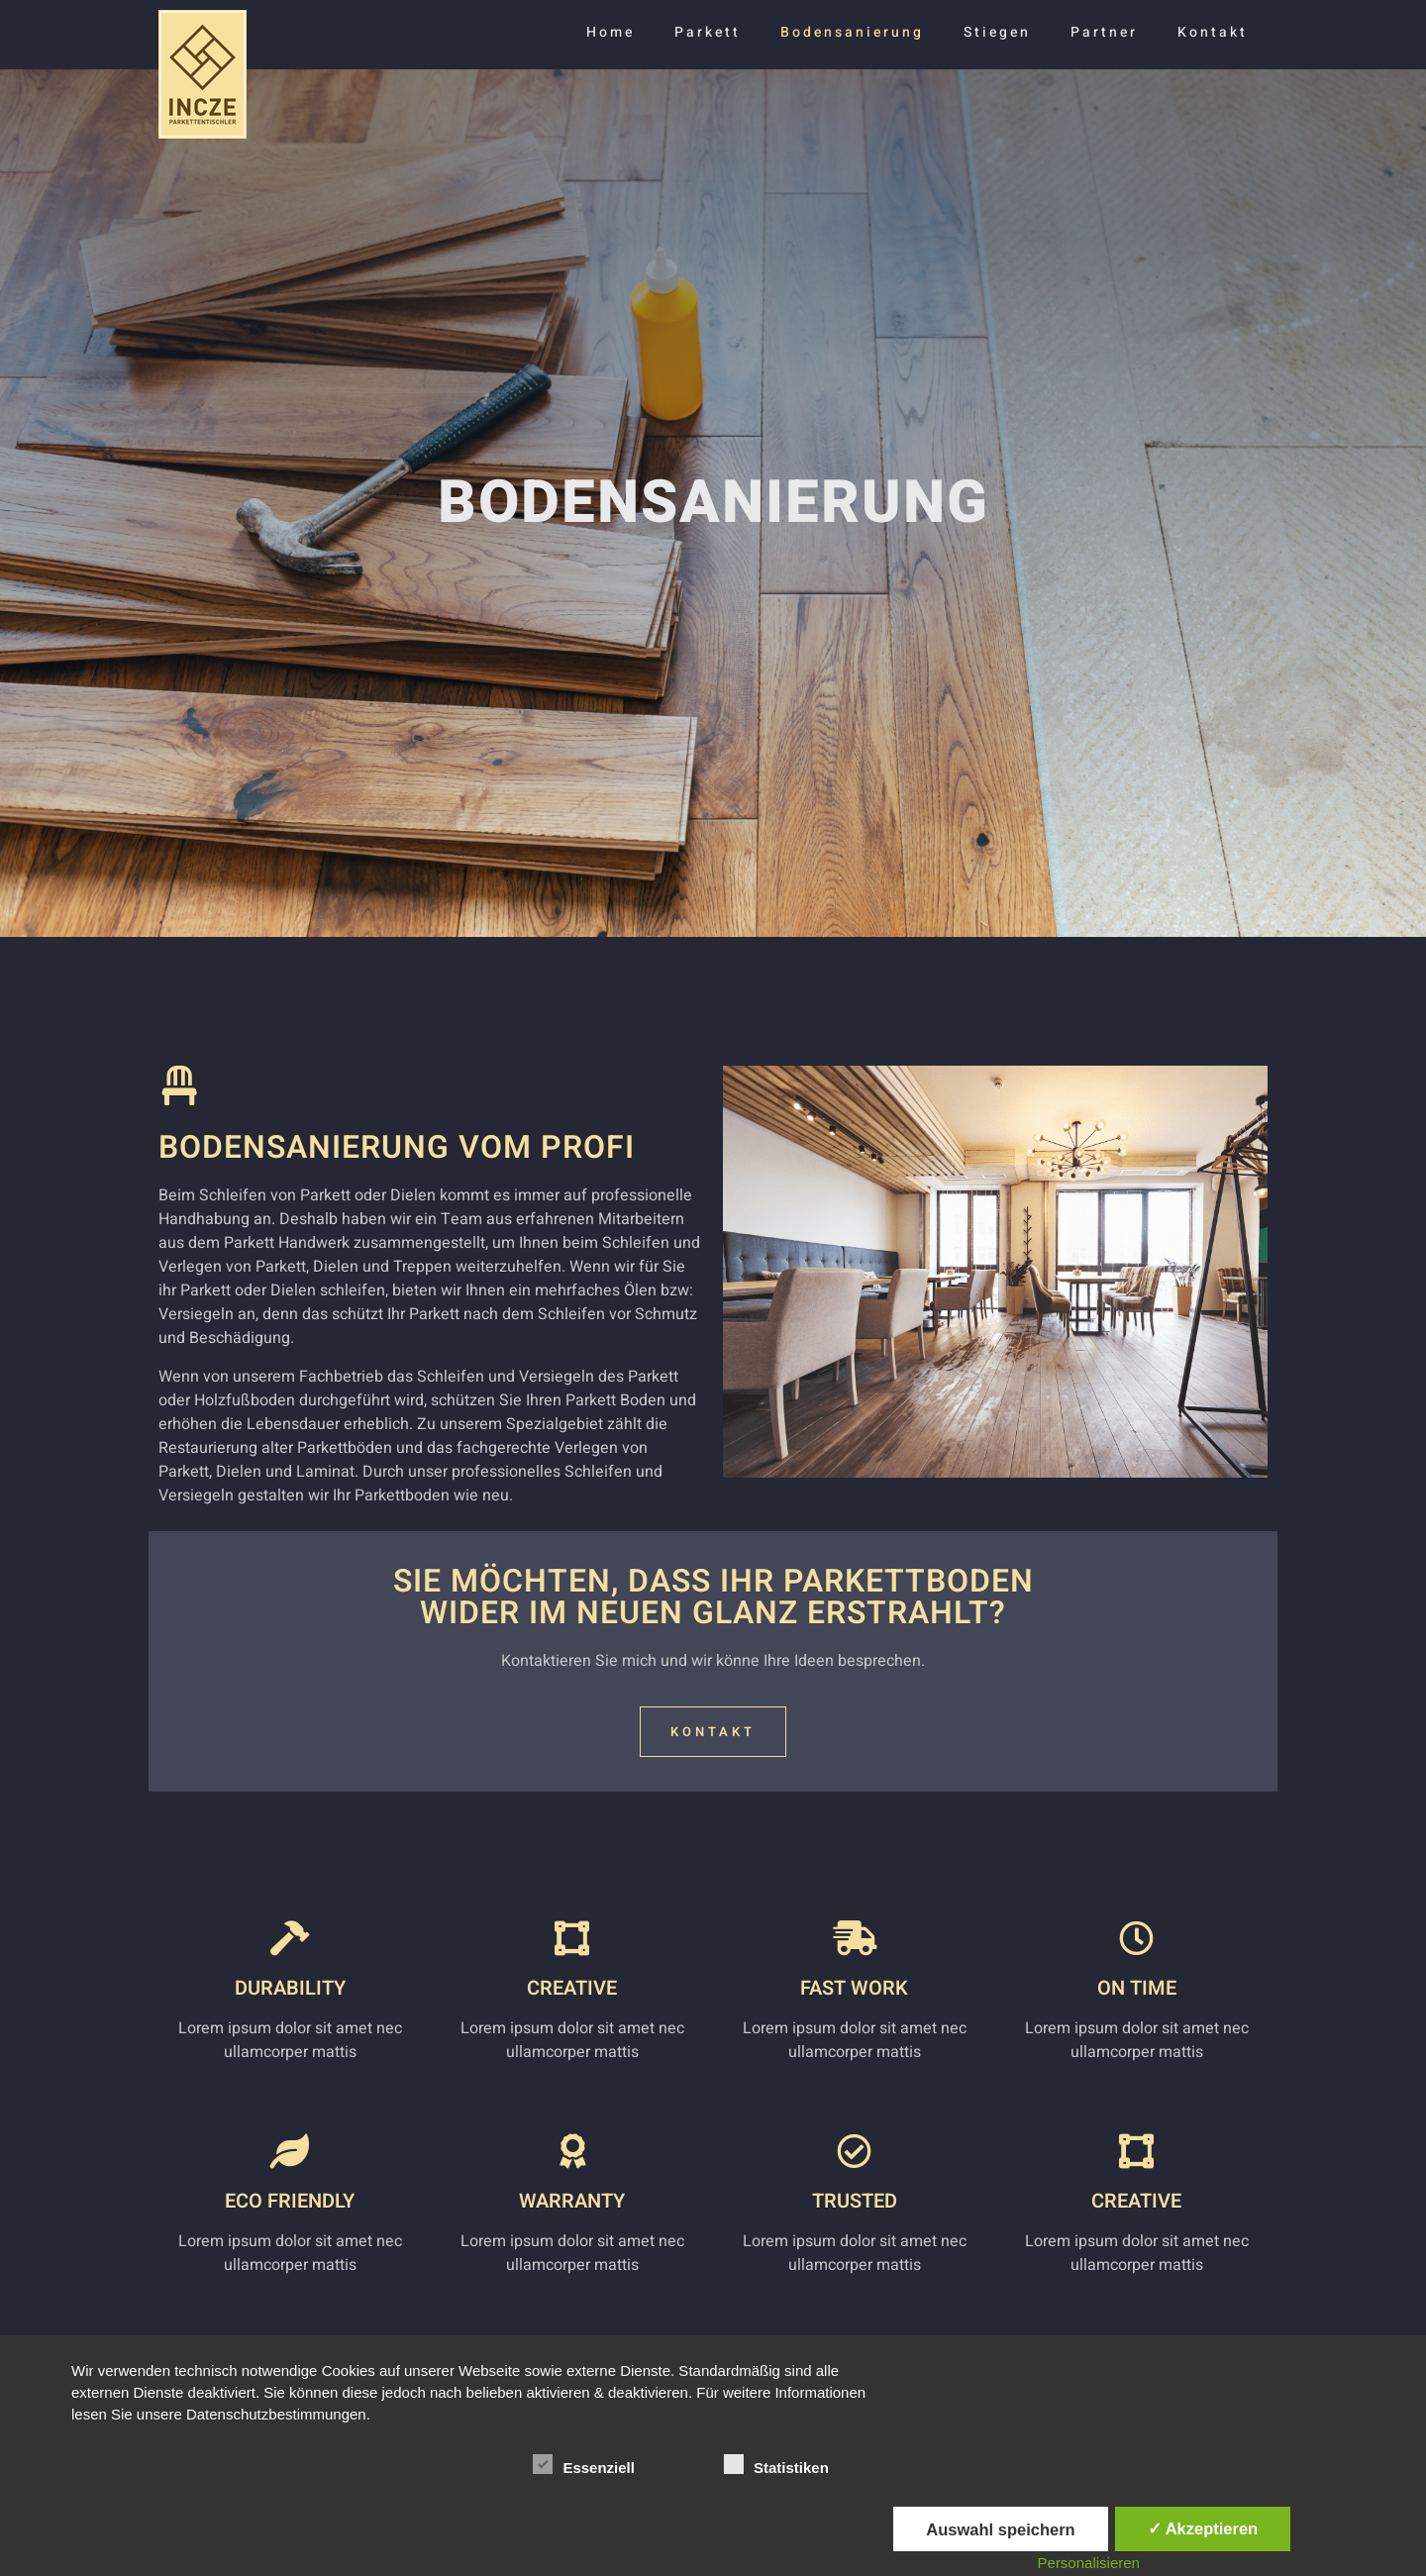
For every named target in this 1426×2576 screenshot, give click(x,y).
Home (610, 32)
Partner (1104, 32)
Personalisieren (1089, 2562)
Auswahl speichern (1000, 2529)
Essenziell (584, 2464)
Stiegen (997, 32)
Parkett (707, 32)
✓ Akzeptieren (1203, 2528)
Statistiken (776, 2464)
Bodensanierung (852, 32)
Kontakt (1212, 32)
